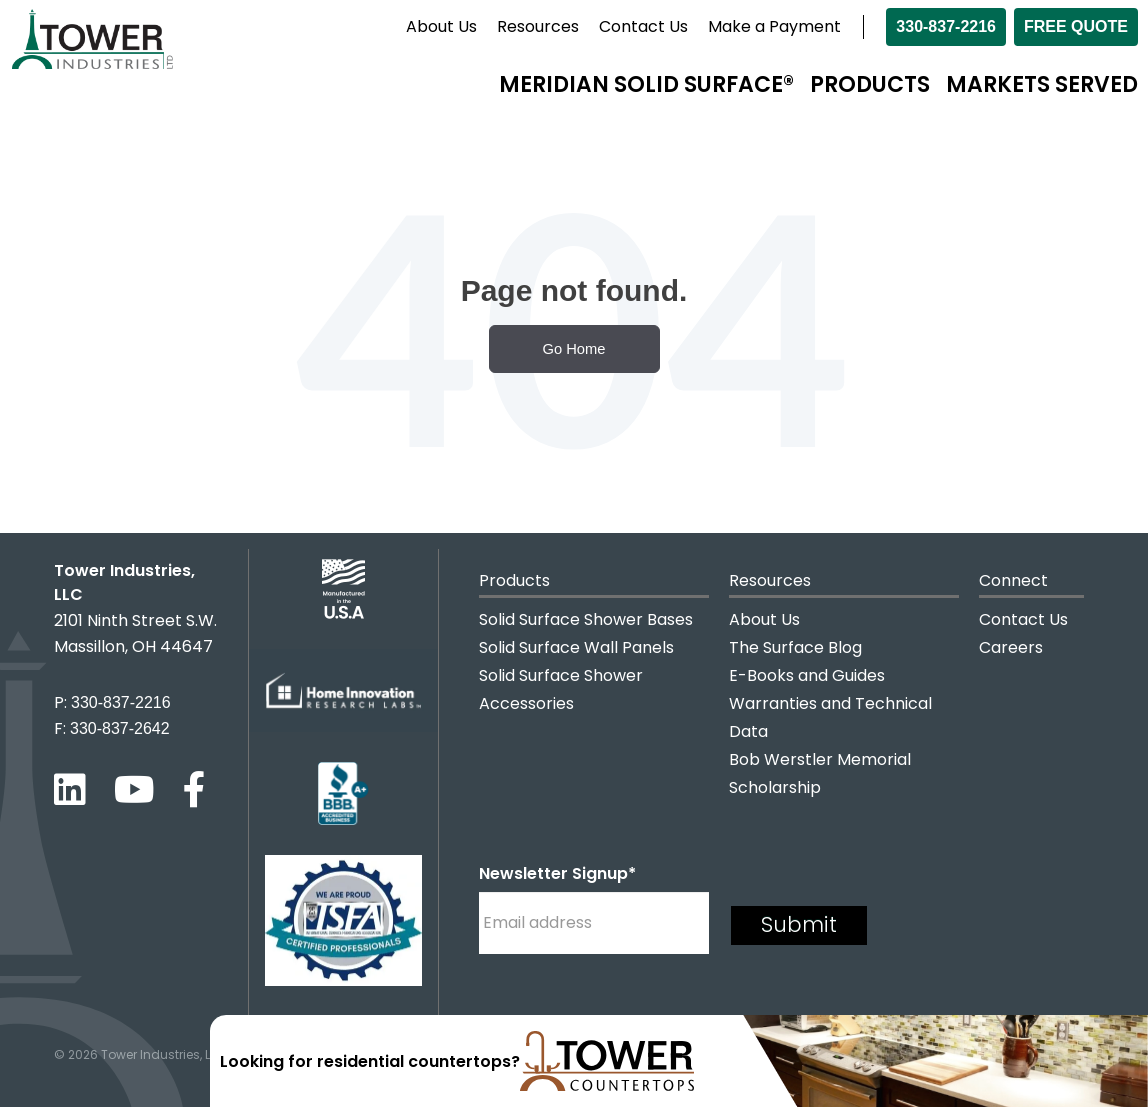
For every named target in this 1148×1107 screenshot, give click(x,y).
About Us (441, 26)
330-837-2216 (946, 26)
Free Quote (1076, 26)
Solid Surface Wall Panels (576, 647)
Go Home (574, 349)
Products (870, 84)
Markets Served (1042, 84)
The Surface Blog (795, 647)
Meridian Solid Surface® (646, 84)
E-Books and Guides (807, 675)
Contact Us (643, 26)
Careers (1011, 647)
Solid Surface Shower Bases (586, 619)
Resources (538, 26)
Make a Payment (774, 26)
